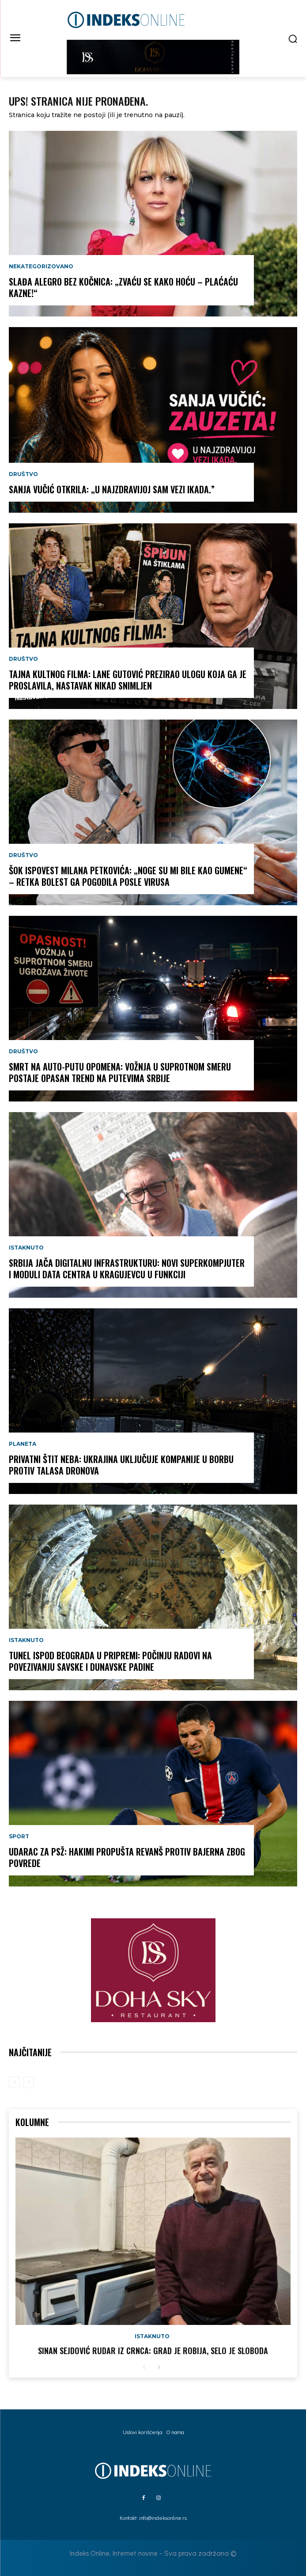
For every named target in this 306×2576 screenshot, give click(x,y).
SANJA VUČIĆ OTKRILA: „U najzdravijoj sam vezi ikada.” (112, 489)
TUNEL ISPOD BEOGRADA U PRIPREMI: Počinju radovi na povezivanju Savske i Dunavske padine (110, 1661)
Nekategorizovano (41, 266)
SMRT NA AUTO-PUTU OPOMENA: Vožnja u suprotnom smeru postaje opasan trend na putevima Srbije (120, 1072)
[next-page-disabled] (28, 2082)
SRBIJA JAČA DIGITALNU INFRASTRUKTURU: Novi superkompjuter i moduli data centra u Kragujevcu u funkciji (127, 1268)
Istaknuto (26, 1247)
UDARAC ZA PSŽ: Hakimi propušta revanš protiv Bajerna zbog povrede (127, 1857)
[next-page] (158, 2367)
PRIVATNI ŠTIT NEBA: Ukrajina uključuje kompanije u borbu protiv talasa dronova (121, 1464)
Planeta (22, 1444)
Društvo (23, 474)
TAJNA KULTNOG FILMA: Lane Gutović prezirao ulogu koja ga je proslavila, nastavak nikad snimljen (127, 679)
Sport (19, 1836)
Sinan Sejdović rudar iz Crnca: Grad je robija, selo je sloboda (153, 2350)
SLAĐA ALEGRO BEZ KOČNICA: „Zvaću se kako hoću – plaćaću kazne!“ (123, 287)
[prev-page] (14, 2082)
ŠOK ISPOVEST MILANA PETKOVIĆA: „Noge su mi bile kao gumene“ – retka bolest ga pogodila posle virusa (128, 876)
